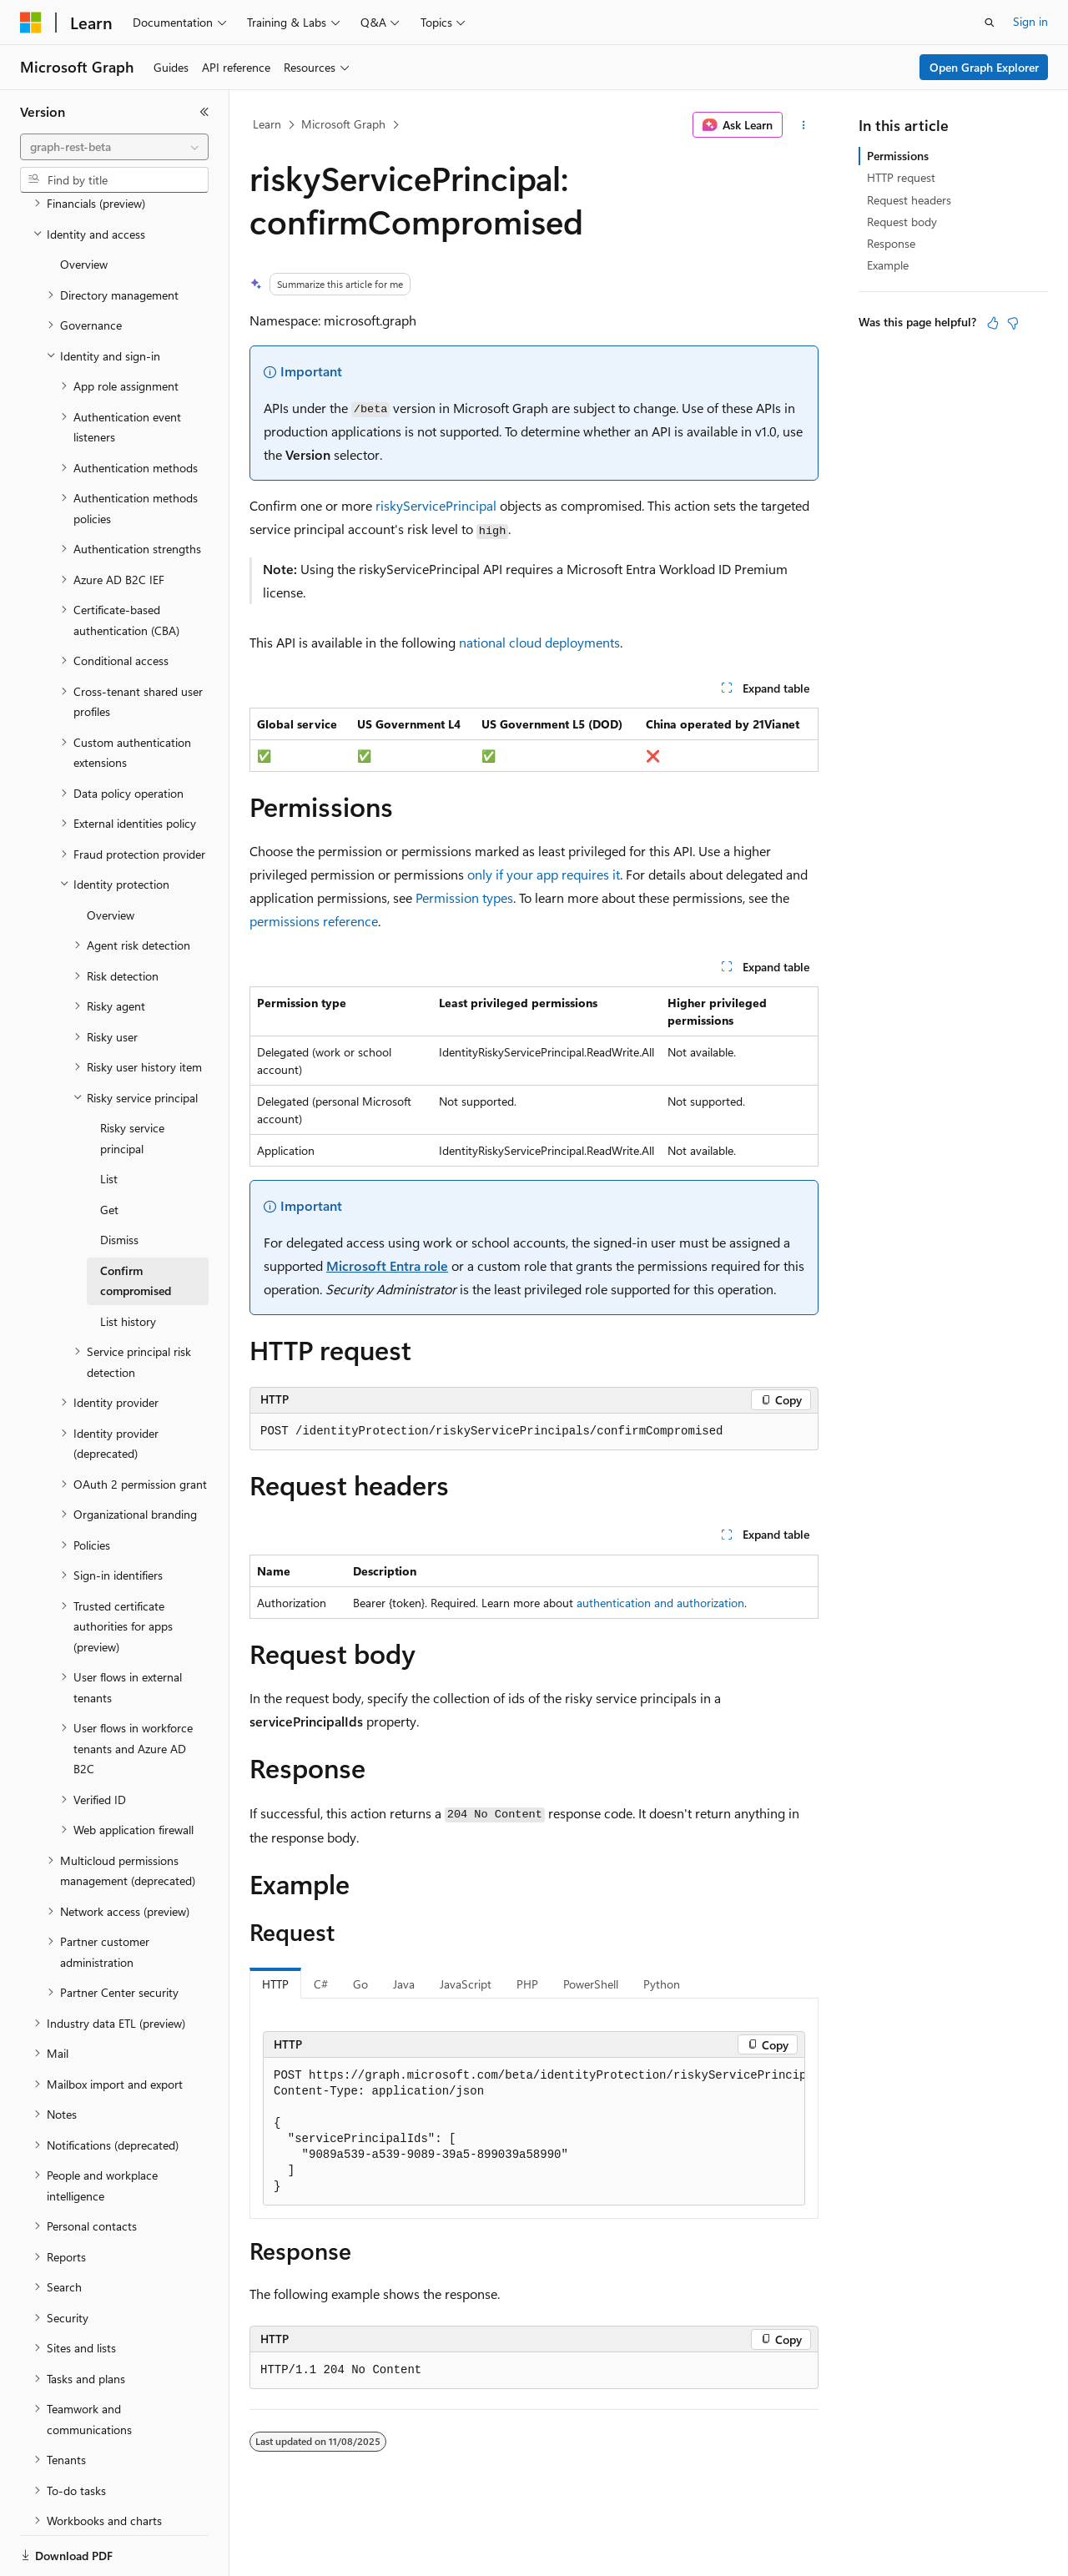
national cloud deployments (539, 642)
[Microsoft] (31, 22)
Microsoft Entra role (387, 1265)
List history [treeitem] (128, 1264)
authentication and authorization (660, 1603)
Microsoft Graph (343, 124)
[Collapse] (204, 112)
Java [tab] (404, 1984)
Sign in (1030, 21)
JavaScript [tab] (465, 1984)
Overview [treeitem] (84, 206)
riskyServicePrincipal (435, 505)
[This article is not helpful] (1013, 323)
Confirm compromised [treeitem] (135, 1223)
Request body (902, 221)
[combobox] (114, 147)
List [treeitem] (109, 1121)
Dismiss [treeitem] (119, 1182)
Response (891, 243)
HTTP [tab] (275, 1984)
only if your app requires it (543, 874)
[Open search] (989, 23)
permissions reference (313, 921)
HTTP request (901, 177)
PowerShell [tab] (590, 1984)
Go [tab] (360, 1984)
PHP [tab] (527, 1984)
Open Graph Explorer (984, 67)
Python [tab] (661, 1984)
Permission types (464, 897)
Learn (267, 124)
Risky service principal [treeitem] (132, 1080)
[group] (534, 2131)
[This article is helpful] (993, 323)
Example (888, 265)
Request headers (909, 200)
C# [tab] (321, 1984)
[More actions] (804, 125)
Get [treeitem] (109, 1152)
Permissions (898, 156)
